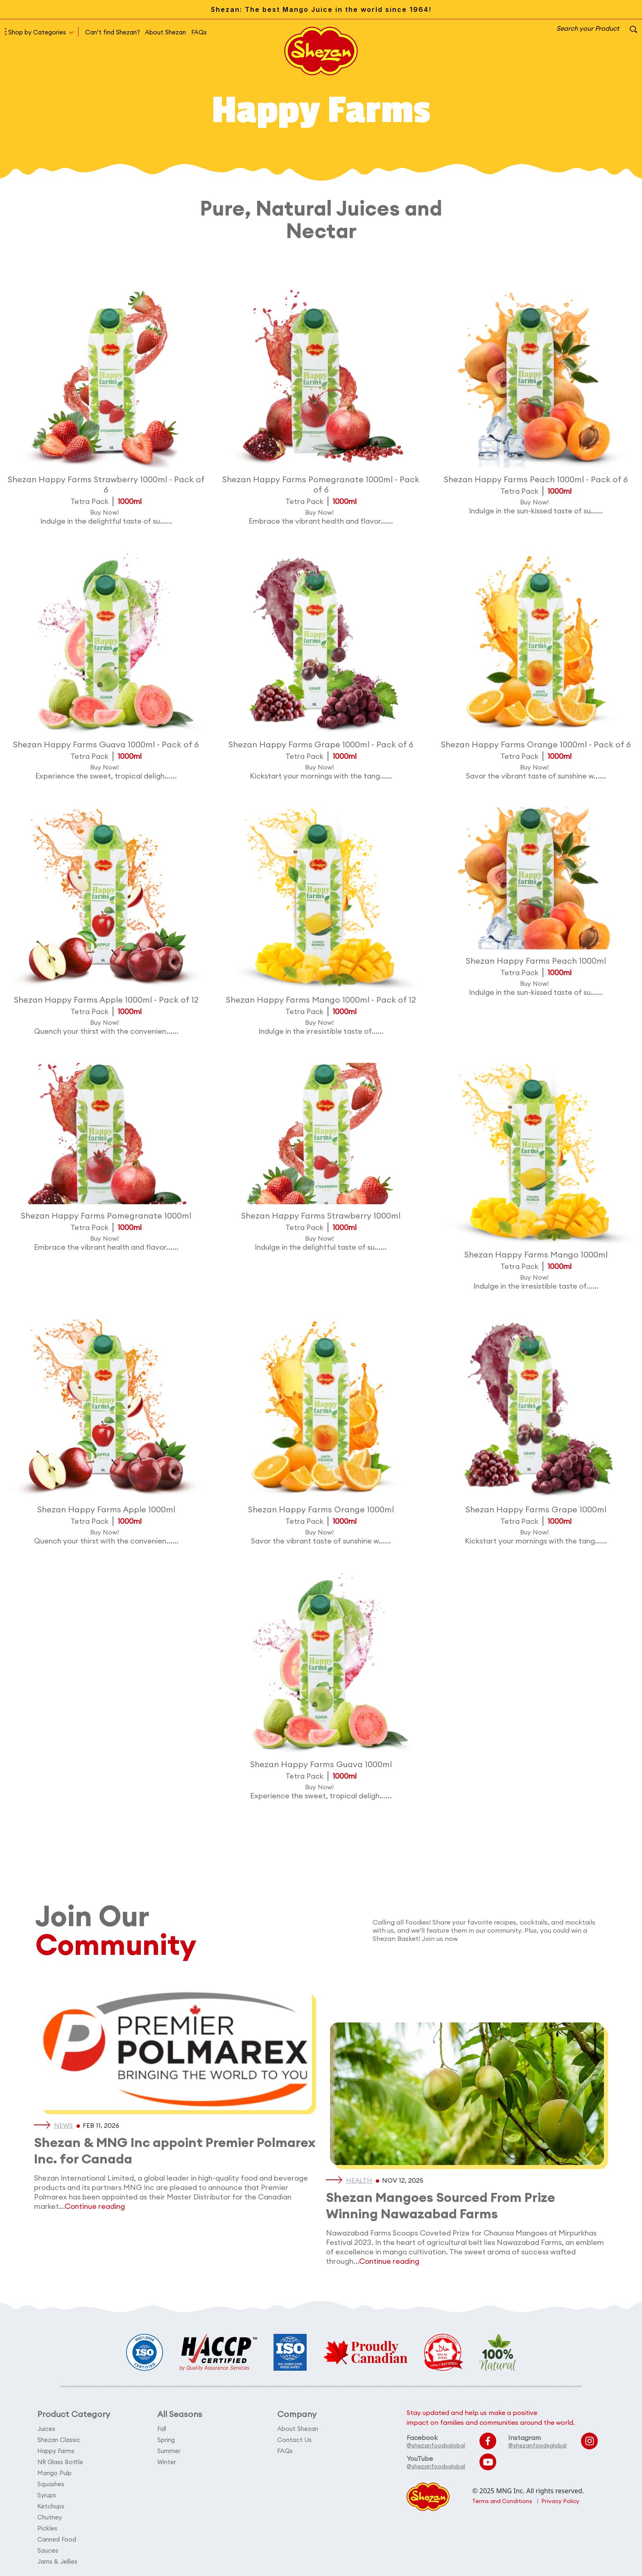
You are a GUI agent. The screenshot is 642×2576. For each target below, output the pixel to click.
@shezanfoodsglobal (436, 2445)
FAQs (199, 32)
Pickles (47, 2528)
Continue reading (95, 2206)
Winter (166, 2462)
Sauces (47, 2550)
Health (359, 2180)
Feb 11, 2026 (101, 2125)
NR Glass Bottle (60, 2462)
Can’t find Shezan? (112, 32)
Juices (46, 2429)
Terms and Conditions (502, 2501)
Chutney (49, 2517)
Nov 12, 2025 (402, 2180)
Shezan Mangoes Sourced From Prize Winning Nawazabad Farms (440, 2205)
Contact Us (294, 2440)
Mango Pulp (54, 2473)
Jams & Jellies (57, 2561)
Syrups (46, 2495)
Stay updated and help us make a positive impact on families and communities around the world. (491, 2417)
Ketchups (50, 2506)
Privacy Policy (560, 2501)
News (63, 2125)
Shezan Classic (58, 2440)
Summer (169, 2451)
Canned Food (56, 2539)
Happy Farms (56, 2451)
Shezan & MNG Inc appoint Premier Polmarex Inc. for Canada (174, 2150)
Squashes (50, 2484)
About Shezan (165, 32)
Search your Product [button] (596, 28)
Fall (161, 2429)
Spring (166, 2440)
